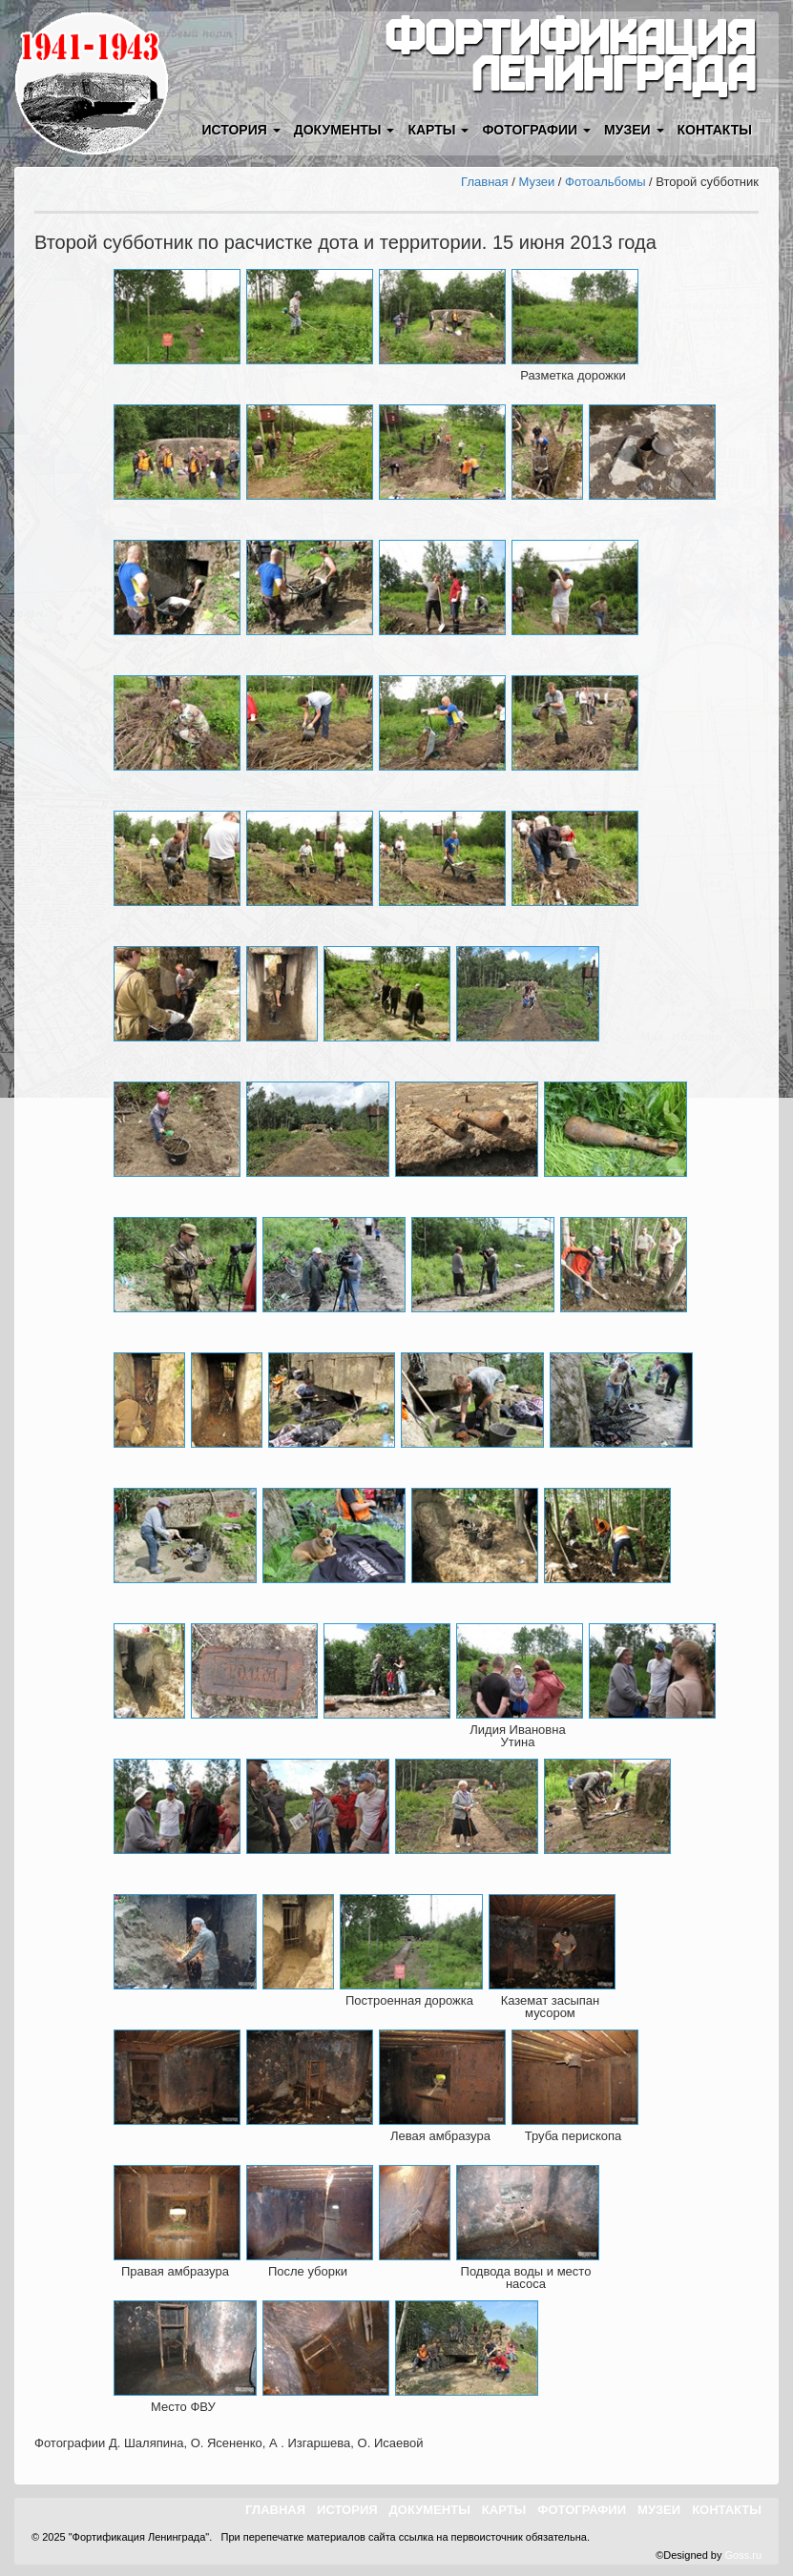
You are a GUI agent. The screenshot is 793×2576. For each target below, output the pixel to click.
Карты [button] (438, 129)
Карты (504, 2510)
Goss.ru (743, 2555)
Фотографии (581, 2510)
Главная (484, 182)
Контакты (715, 129)
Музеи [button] (633, 129)
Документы (429, 2510)
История (347, 2510)
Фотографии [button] (536, 129)
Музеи (536, 182)
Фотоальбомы (605, 182)
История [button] (240, 129)
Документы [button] (344, 129)
